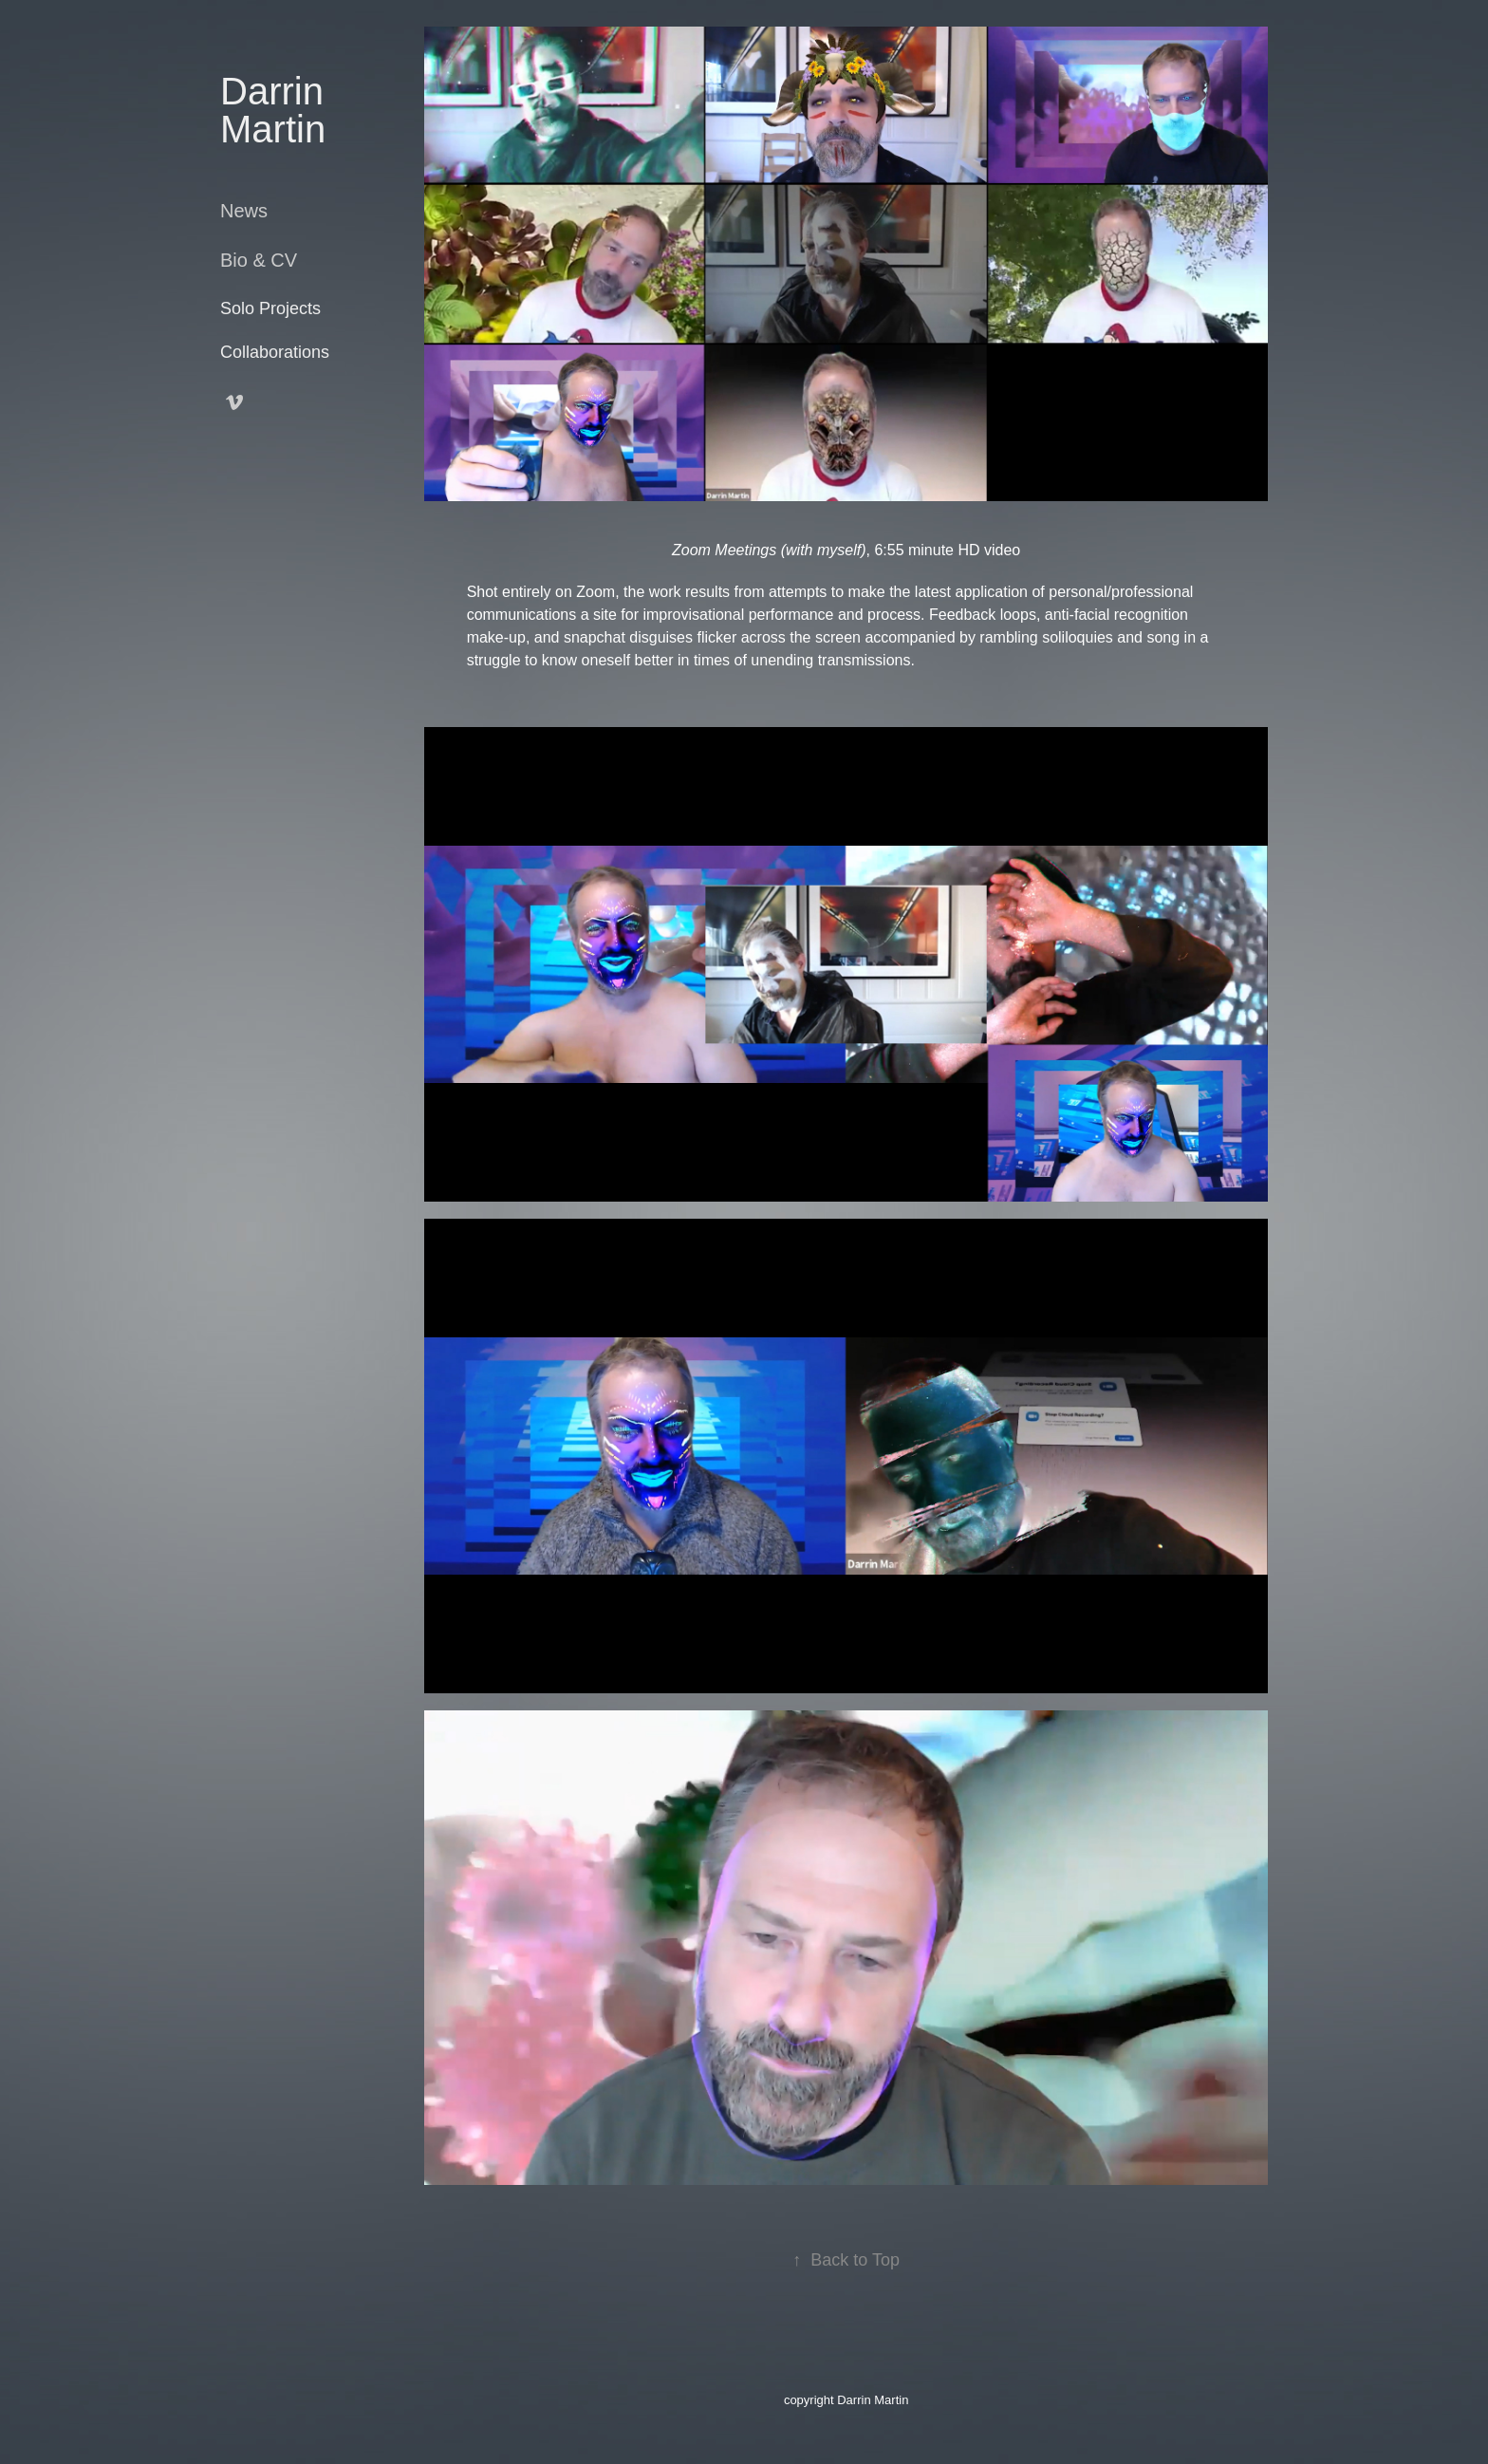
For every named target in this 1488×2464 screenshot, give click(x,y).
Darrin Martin (277, 110)
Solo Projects (270, 308)
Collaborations (274, 352)
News (244, 210)
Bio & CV (258, 260)
